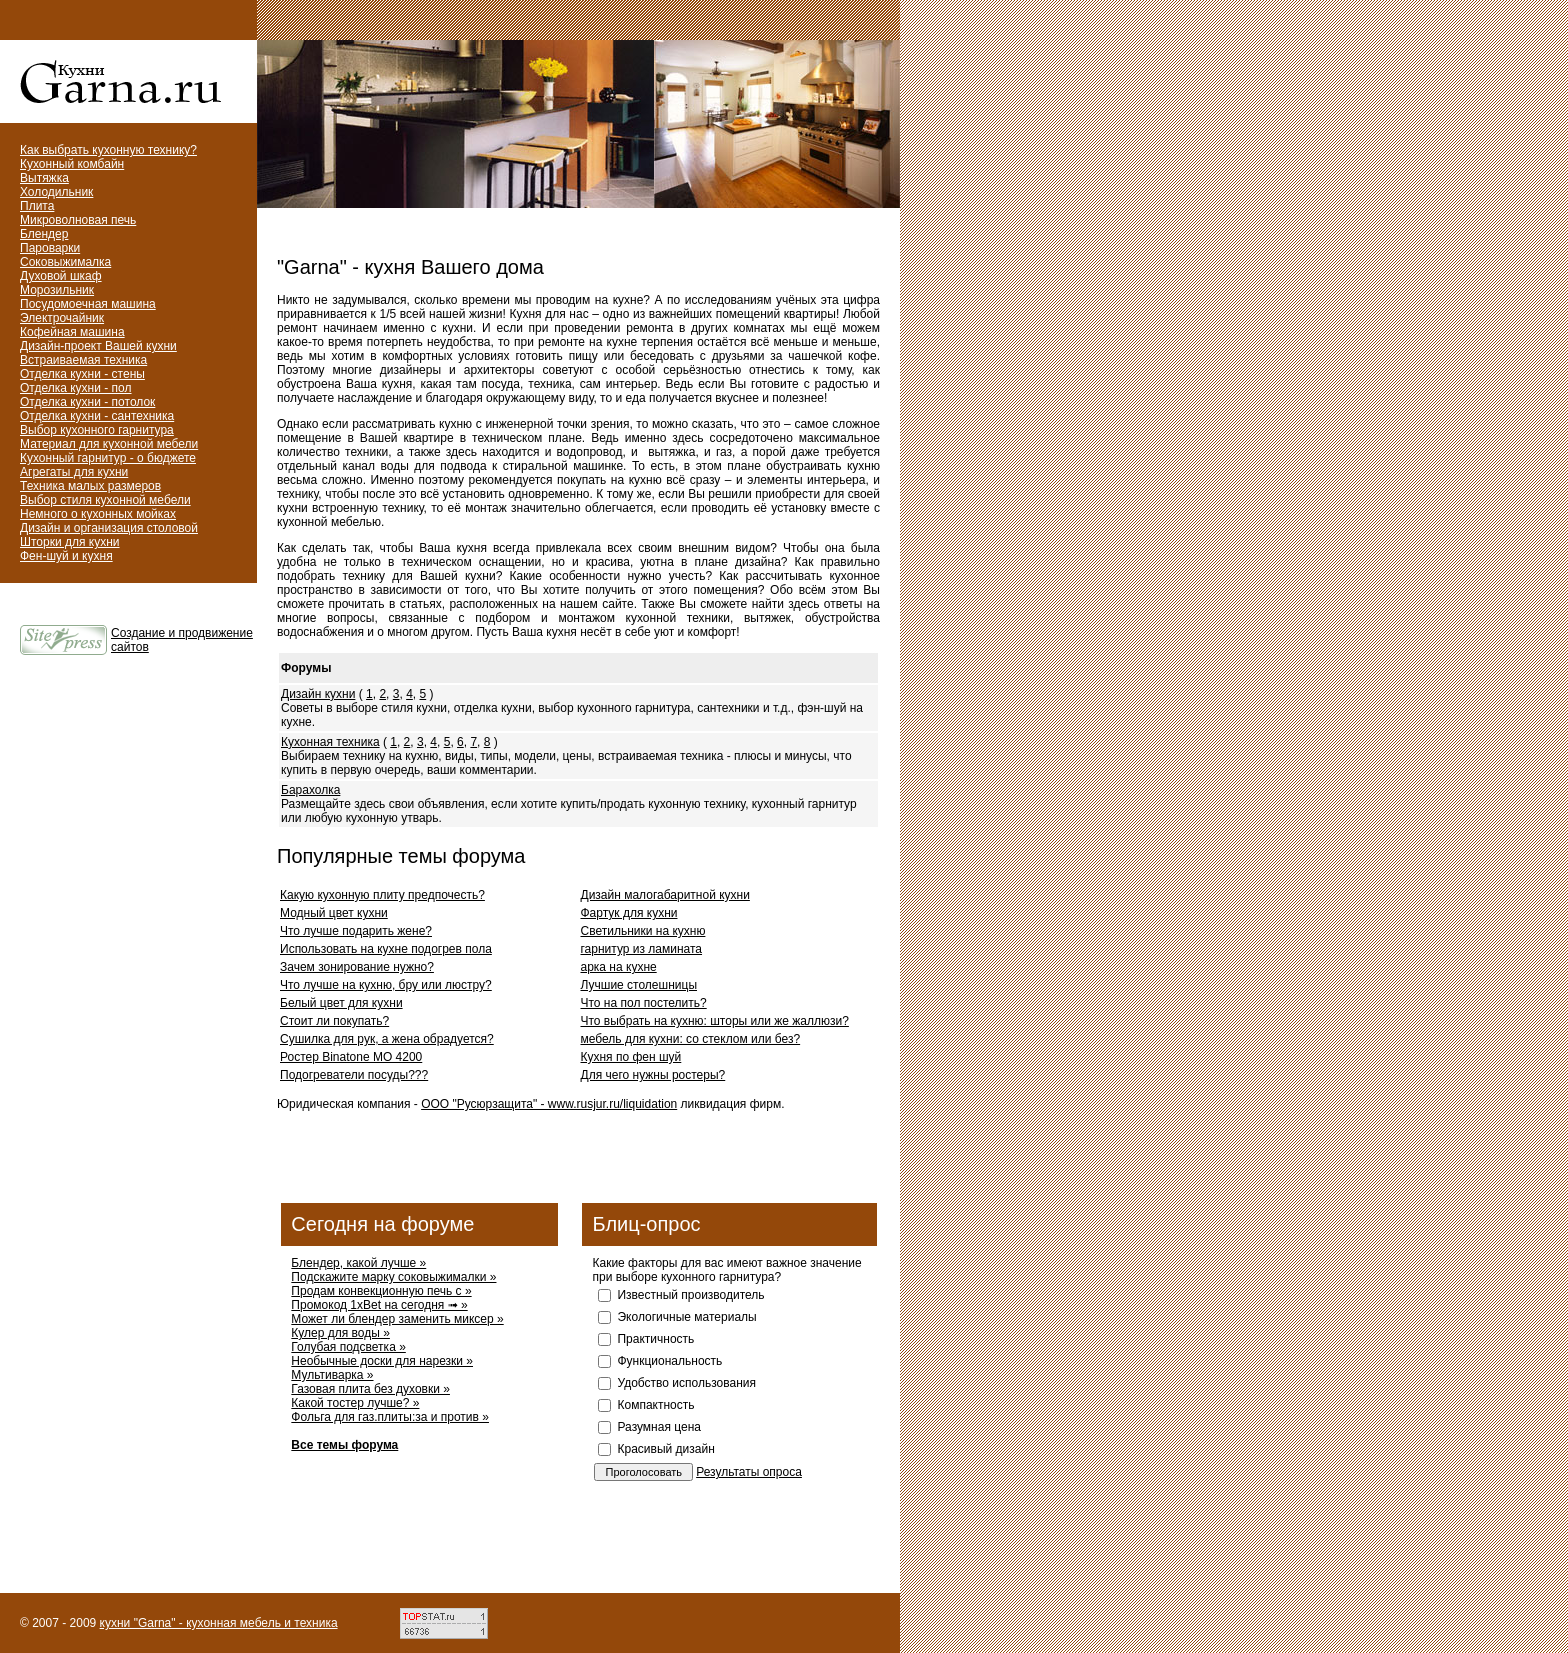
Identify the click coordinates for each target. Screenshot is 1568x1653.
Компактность (655, 1405)
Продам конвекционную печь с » (381, 1291)
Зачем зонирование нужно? (357, 967)
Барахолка (310, 790)
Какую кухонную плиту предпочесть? (382, 895)
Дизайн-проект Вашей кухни (98, 346)
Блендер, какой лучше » (358, 1263)
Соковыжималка (65, 262)
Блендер (44, 234)
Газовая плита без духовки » (370, 1389)
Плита (37, 206)
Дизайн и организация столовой (109, 528)
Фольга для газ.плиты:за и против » (390, 1417)
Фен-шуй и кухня (66, 556)
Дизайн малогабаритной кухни (665, 895)
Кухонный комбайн (72, 164)
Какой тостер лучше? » (355, 1403)
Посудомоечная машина (88, 304)
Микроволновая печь (78, 220)
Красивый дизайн (665, 1449)
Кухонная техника (330, 742)
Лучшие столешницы (639, 985)
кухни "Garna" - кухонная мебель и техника (219, 1623)
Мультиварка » (332, 1375)
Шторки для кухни (70, 542)
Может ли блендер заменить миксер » (397, 1319)
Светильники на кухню (643, 931)
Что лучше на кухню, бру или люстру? (386, 985)
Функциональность (669, 1361)
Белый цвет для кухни (341, 1003)
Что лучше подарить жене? (356, 931)
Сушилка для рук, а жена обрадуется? (387, 1039)
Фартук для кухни (629, 913)
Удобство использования (686, 1383)
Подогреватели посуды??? (354, 1075)
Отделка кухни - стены (82, 374)
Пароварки (50, 248)
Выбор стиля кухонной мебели (105, 500)
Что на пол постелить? (644, 1003)
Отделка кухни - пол (76, 388)
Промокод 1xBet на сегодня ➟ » (379, 1305)
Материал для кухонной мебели (109, 444)
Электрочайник (62, 318)
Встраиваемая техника (83, 360)
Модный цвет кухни (334, 913)
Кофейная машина (72, 332)
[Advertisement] (511, 235)
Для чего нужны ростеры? (653, 1075)
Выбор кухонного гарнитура (97, 430)
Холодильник (56, 192)
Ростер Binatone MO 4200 (351, 1057)
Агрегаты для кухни (74, 472)
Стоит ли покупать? (334, 1021)
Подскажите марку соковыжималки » (393, 1277)
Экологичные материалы (686, 1317)
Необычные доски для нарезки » (382, 1361)
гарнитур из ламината (642, 949)
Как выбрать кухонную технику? (108, 150)
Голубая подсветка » (348, 1347)
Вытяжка (44, 178)
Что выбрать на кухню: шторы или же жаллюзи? (715, 1021)
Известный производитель (690, 1295)
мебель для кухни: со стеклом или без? (691, 1039)
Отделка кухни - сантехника (97, 416)
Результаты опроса (749, 1472)
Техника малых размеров (90, 486)
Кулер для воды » (340, 1333)
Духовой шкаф (61, 276)
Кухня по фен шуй (631, 1057)
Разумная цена (658, 1427)
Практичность (655, 1339)
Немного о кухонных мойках (98, 514)
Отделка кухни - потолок (87, 402)
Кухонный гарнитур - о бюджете (108, 458)
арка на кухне (619, 967)
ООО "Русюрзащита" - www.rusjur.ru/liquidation (549, 1104)
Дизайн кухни (318, 694)
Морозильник (57, 290)
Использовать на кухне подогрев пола (386, 949)
